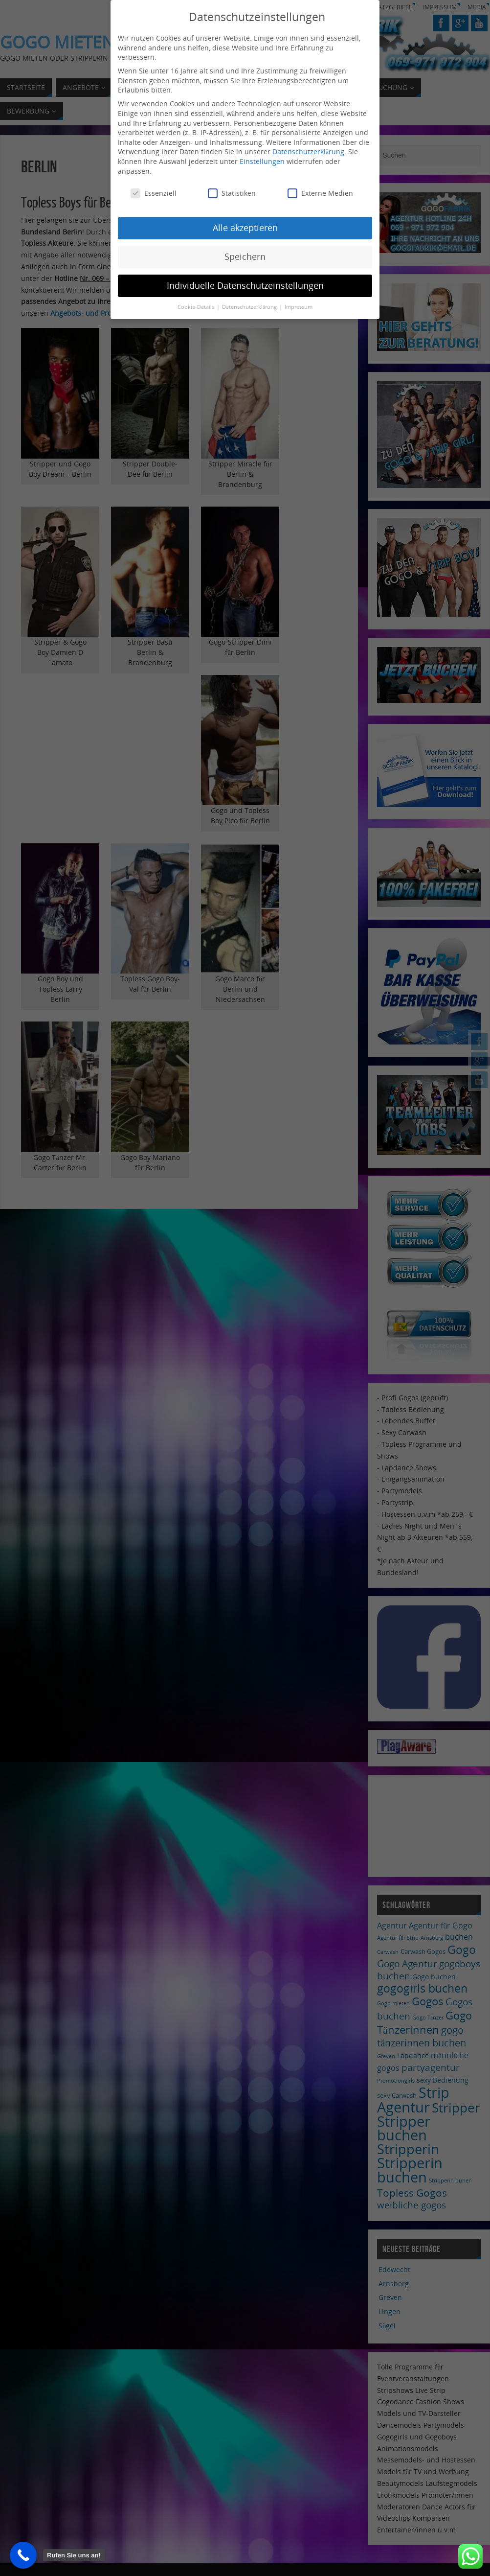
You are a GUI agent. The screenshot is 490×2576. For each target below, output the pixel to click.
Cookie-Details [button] (197, 306)
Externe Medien (320, 193)
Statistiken (232, 193)
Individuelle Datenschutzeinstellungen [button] (245, 285)
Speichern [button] (245, 256)
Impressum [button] (298, 306)
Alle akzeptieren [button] (245, 227)
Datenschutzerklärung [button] (250, 306)
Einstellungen (262, 161)
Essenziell (154, 193)
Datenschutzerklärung (308, 151)
